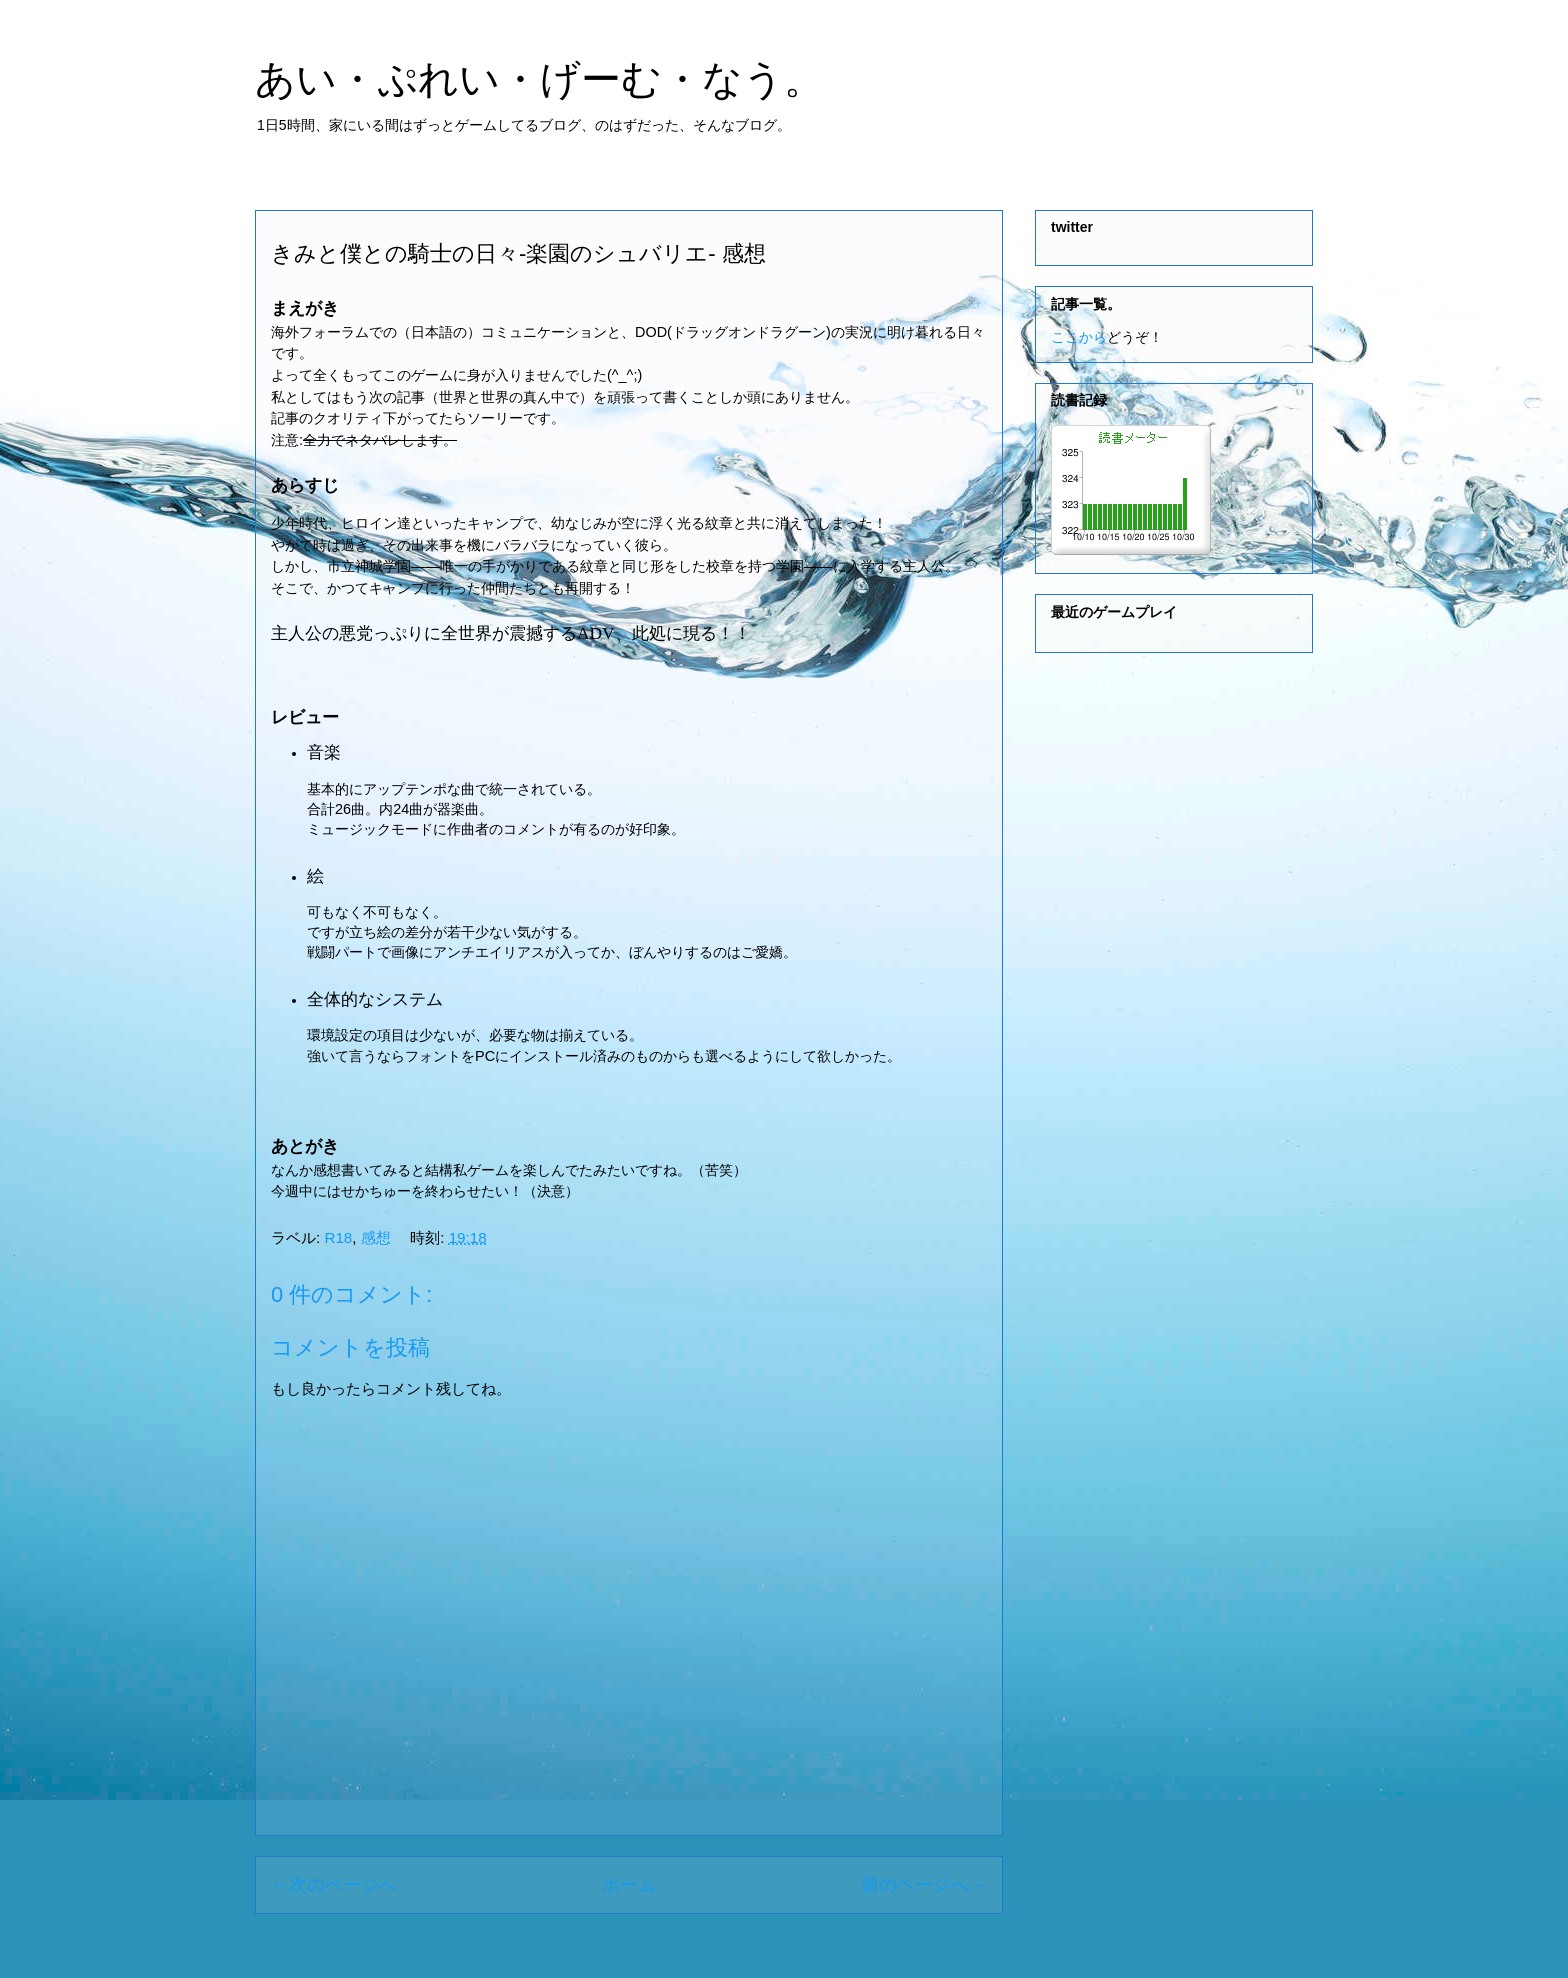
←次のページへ (334, 1884)
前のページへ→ (924, 1884)
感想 (376, 1237)
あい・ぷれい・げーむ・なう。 (539, 79)
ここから (1079, 337)
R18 (338, 1237)
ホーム (629, 1884)
